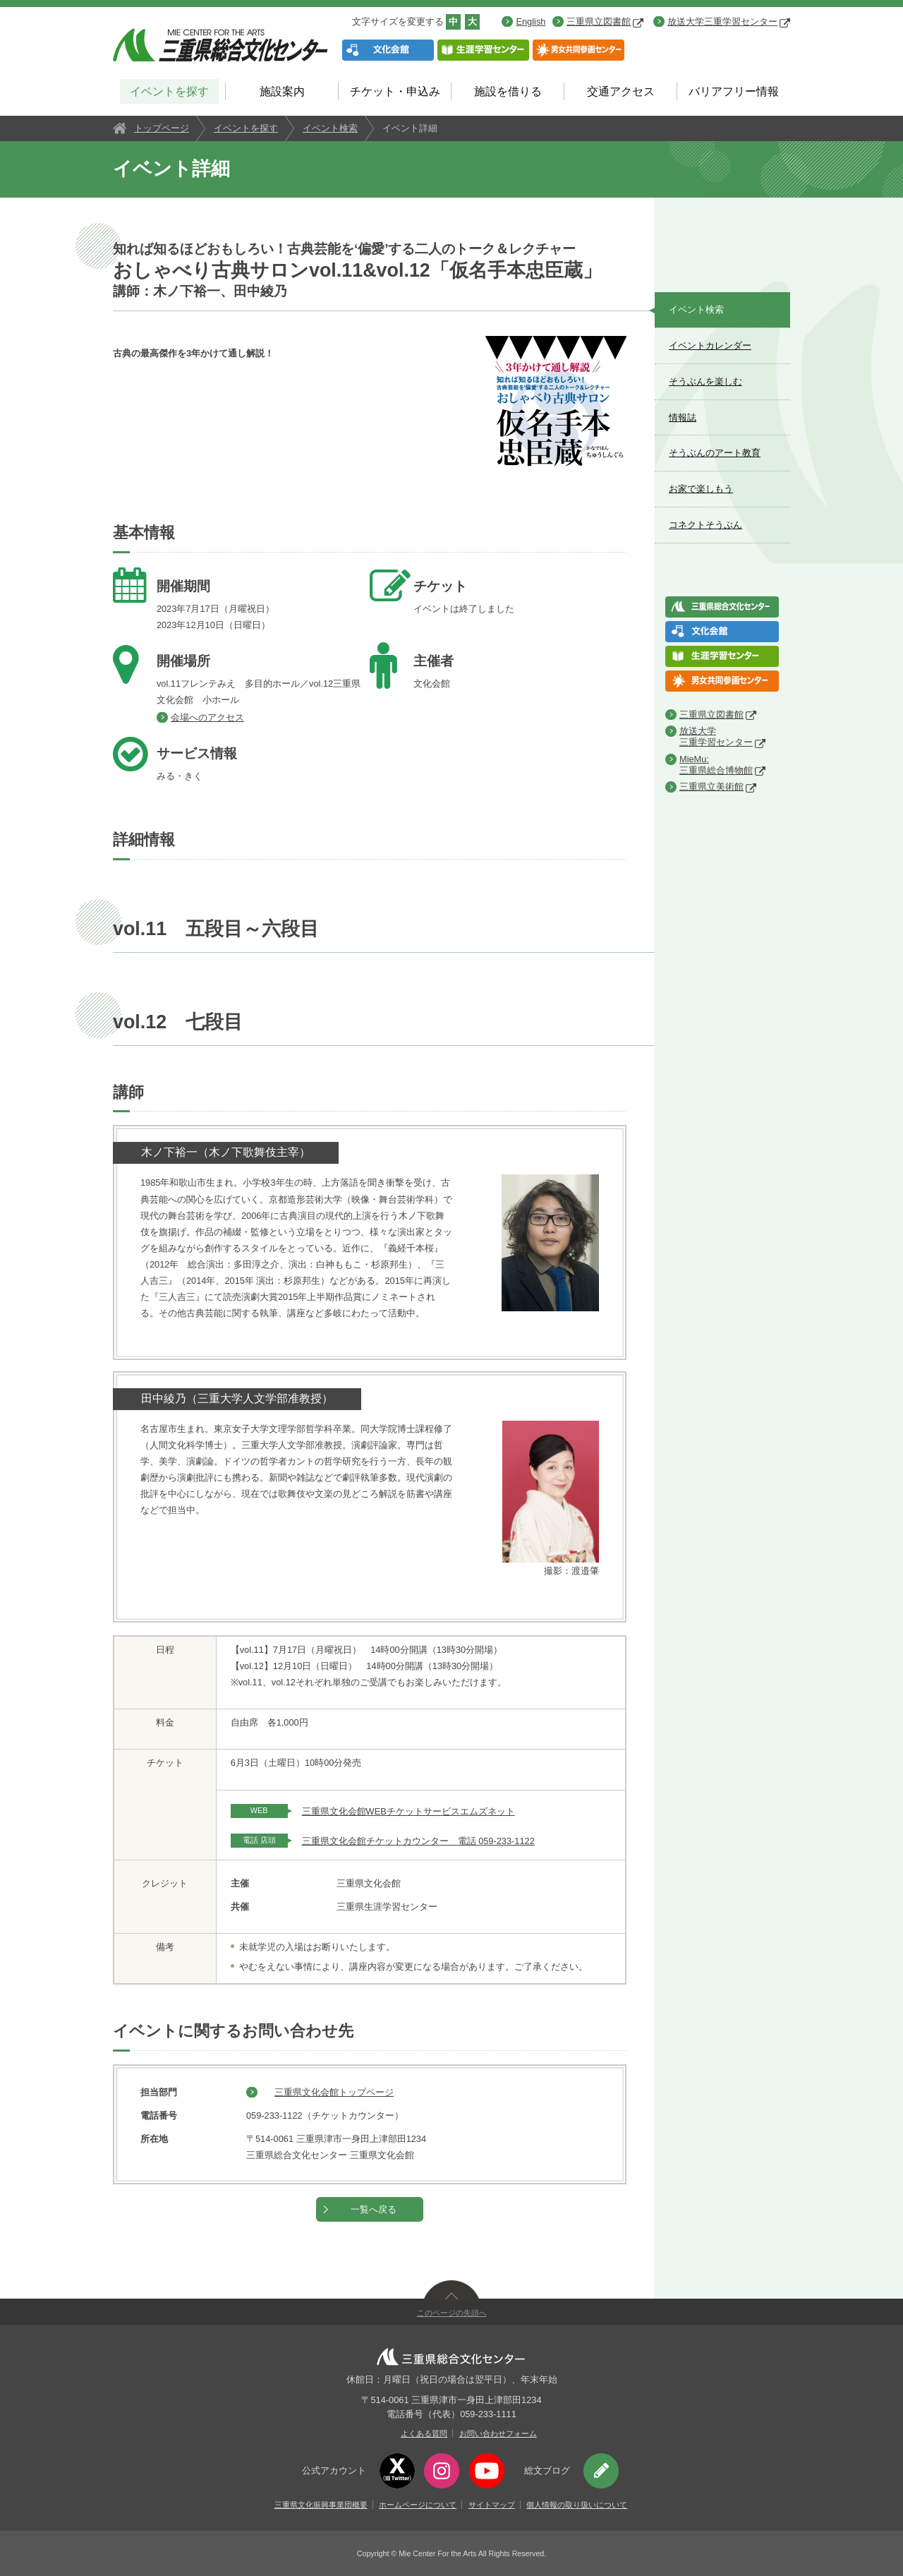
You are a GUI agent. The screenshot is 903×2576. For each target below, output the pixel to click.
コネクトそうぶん (705, 524)
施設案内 (282, 91)
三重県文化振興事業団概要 (321, 2504)
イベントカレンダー (710, 345)
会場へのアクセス (207, 717)
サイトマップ (491, 2504)
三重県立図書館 (604, 21)
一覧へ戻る (373, 2209)
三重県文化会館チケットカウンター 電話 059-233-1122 (418, 1841)
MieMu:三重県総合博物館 (716, 765)
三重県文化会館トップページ (334, 2092)
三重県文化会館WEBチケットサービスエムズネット (408, 1811)
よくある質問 (424, 2433)
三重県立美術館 (711, 786)
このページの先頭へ (452, 2313)
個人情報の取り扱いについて (576, 2504)
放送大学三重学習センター (728, 21)
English (530, 21)
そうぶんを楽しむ (705, 381)
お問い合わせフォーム (498, 2433)
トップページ (161, 128)
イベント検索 (330, 128)
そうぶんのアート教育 (714, 452)
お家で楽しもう (701, 488)
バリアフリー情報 (734, 91)
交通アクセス (621, 91)
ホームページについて (417, 2504)
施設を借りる (508, 91)
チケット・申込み (395, 91)
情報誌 (682, 417)
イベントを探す (169, 91)
